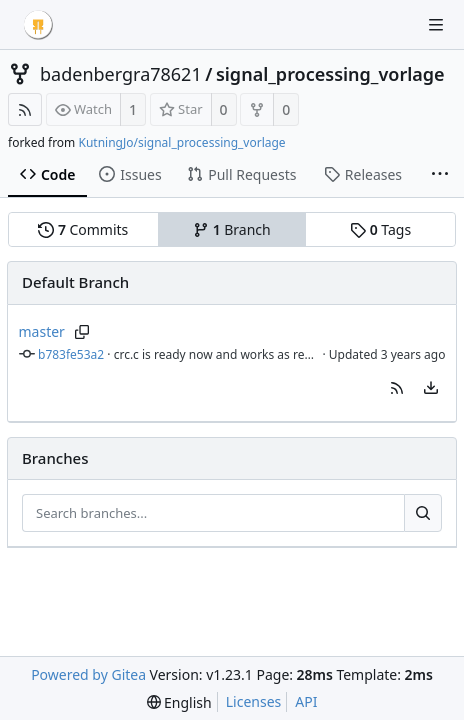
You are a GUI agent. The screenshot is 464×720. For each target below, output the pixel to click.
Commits (83, 229)
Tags (380, 229)
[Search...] (423, 513)
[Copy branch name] (82, 332)
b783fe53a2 (71, 354)
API (306, 701)
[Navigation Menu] (436, 25)
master (42, 331)
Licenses (254, 701)
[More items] (440, 175)
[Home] (38, 25)
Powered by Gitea (88, 674)
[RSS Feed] (25, 109)
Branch (232, 229)
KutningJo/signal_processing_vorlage (181, 142)
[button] (397, 388)
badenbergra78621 (121, 74)
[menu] (431, 388)
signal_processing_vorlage (330, 74)
